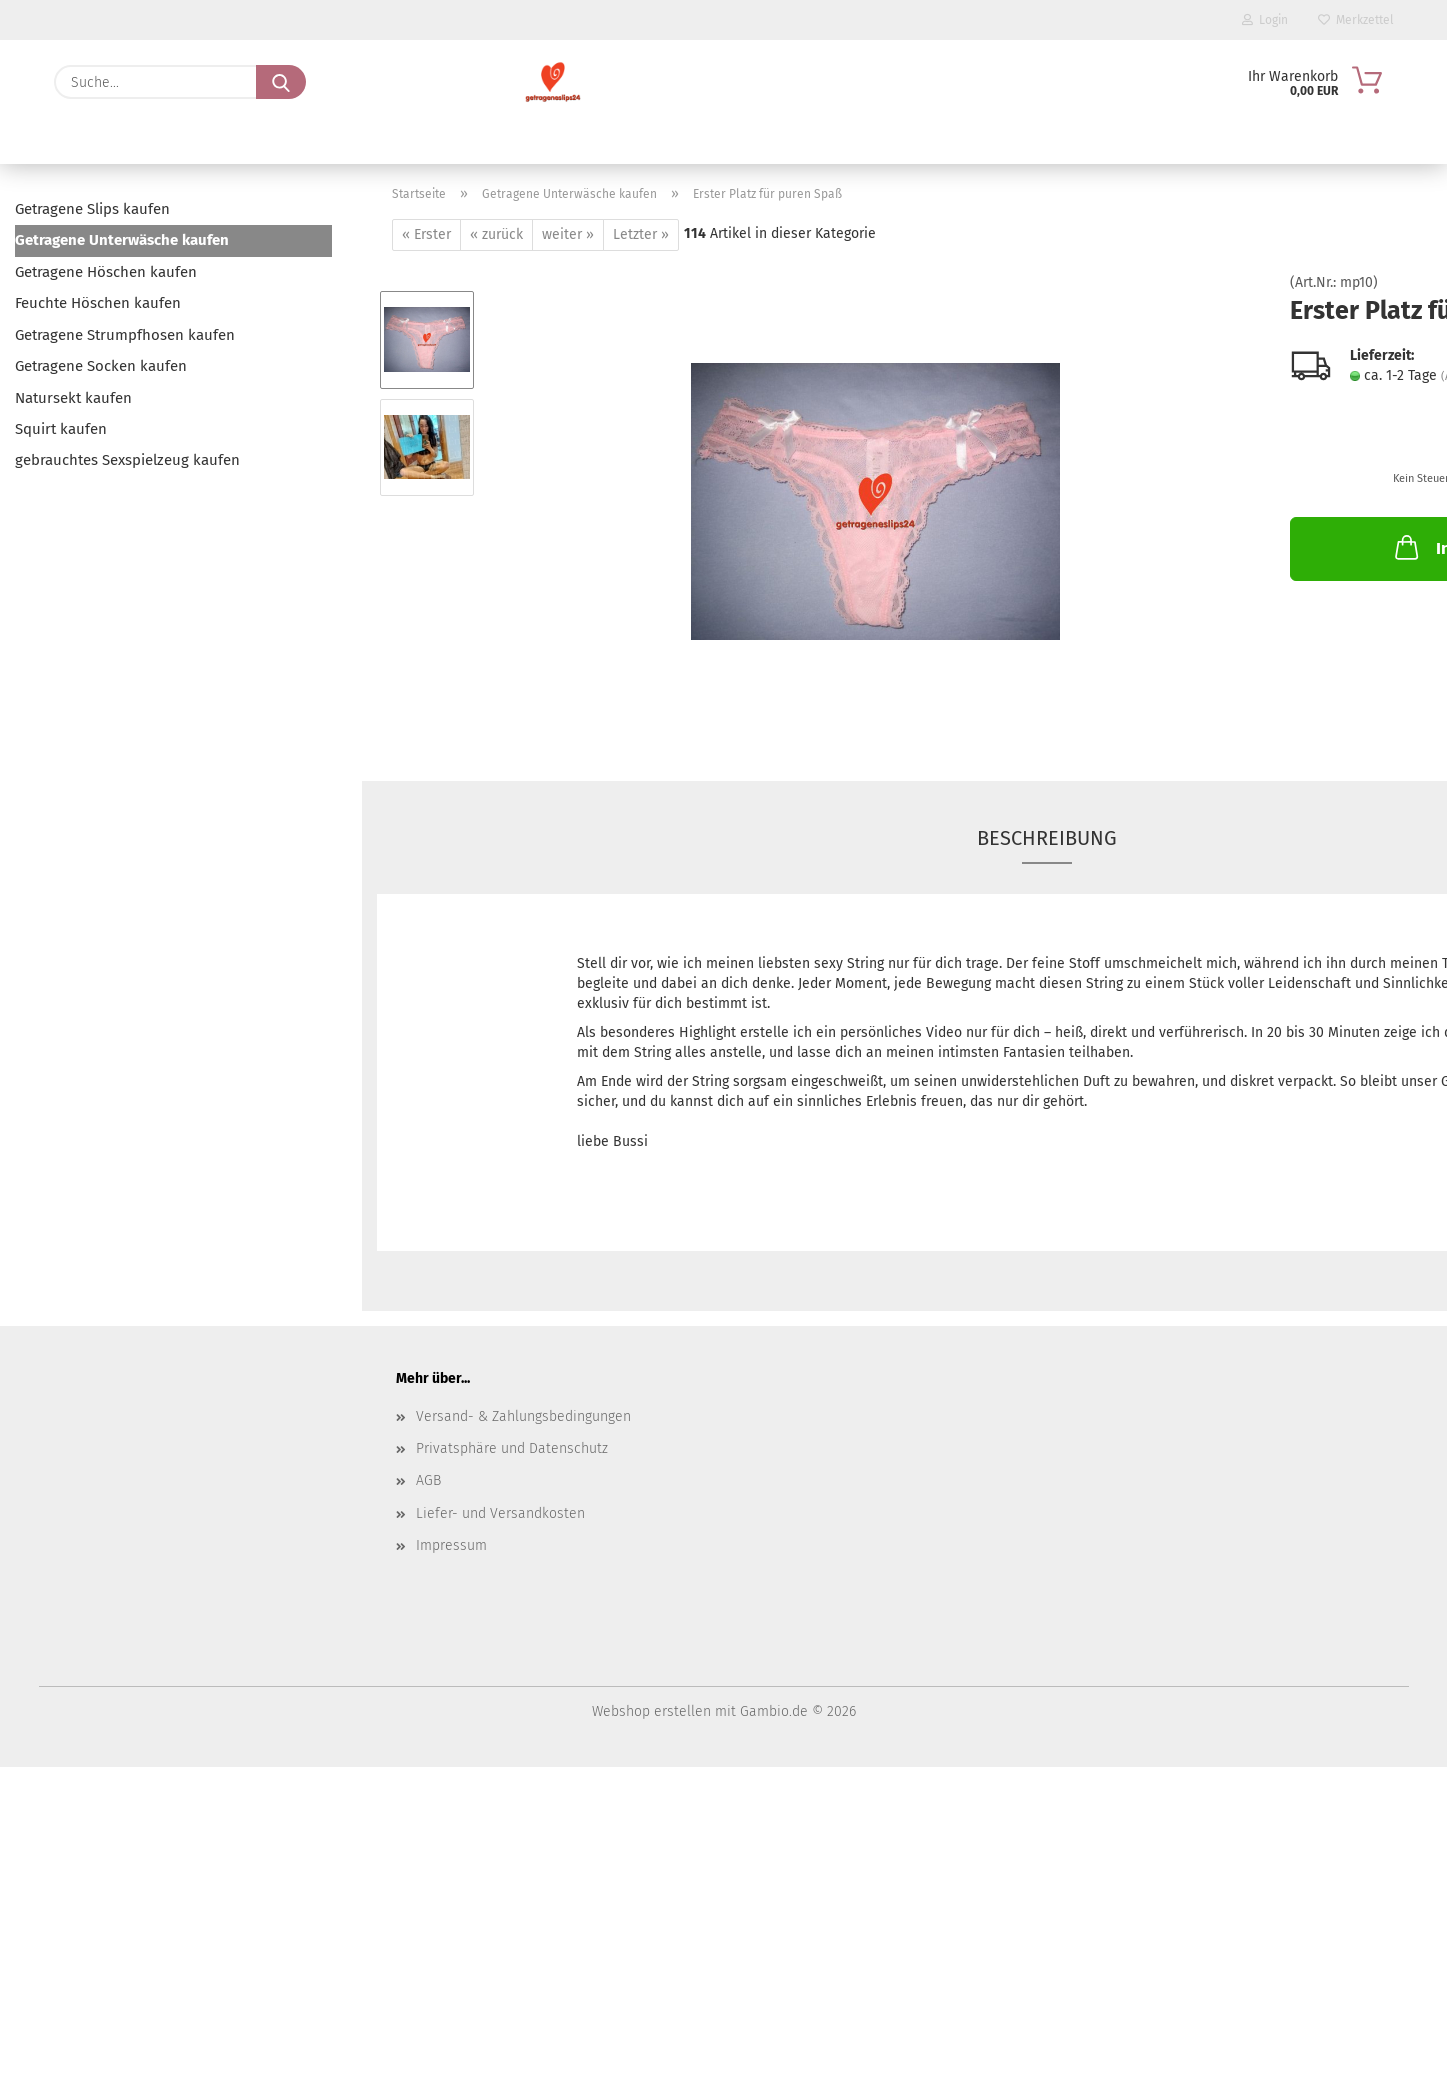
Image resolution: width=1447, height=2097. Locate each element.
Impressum (451, 1545)
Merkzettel (1356, 20)
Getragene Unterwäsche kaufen (122, 240)
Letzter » (641, 234)
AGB (428, 1480)
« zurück (496, 234)
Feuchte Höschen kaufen (98, 303)
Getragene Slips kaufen (92, 209)
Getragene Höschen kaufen (106, 272)
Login (1265, 20)
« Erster (426, 234)
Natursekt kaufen (73, 398)
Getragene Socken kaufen (101, 366)
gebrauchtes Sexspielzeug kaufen (127, 460)
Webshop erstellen (651, 1711)
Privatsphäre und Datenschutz (512, 1448)
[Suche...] (281, 82)
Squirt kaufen (61, 429)
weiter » (568, 234)
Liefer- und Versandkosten (500, 1513)
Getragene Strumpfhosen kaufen (125, 335)
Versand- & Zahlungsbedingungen (523, 1416)
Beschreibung (1047, 838)
